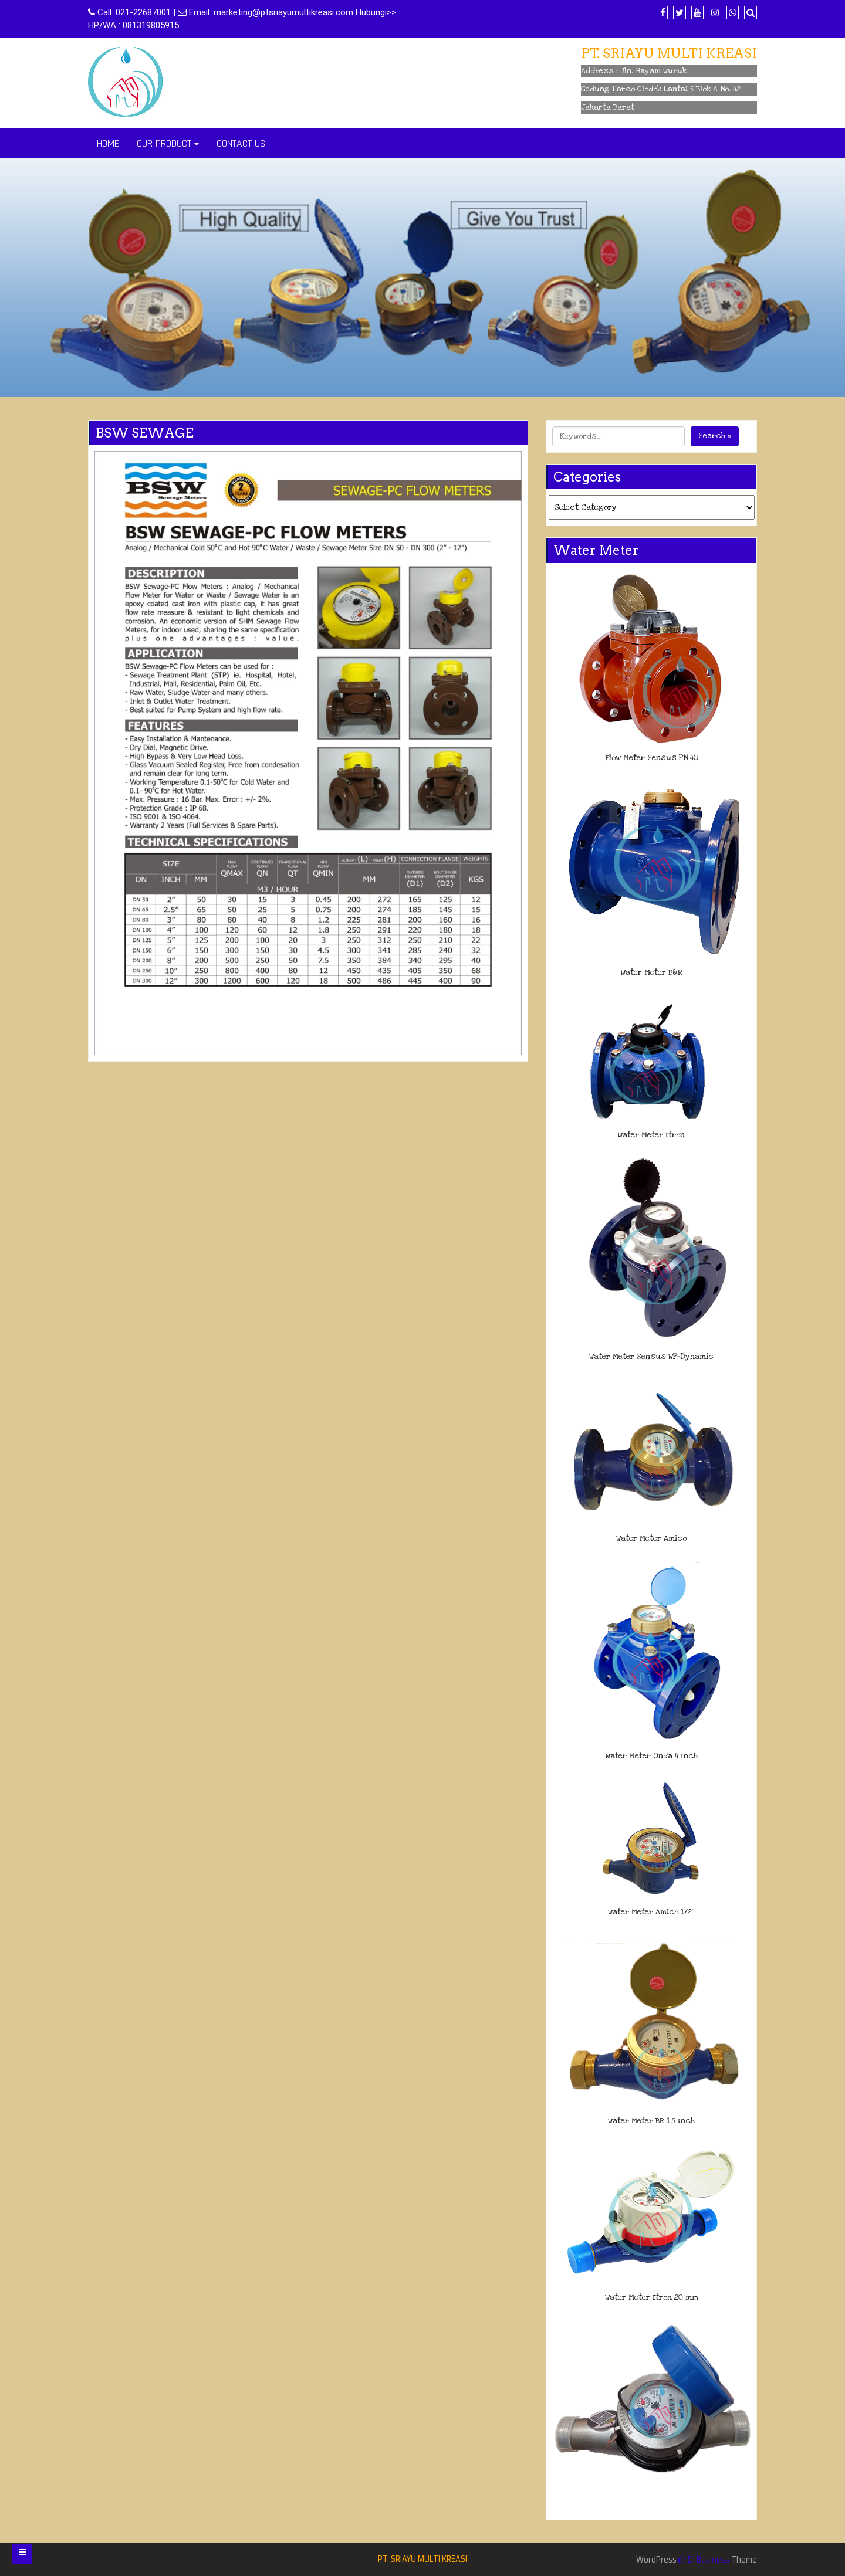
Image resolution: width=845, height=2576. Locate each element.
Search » (714, 436)
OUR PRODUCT (164, 143)
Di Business (703, 2560)
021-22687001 (143, 12)
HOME (108, 143)
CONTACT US (241, 143)
